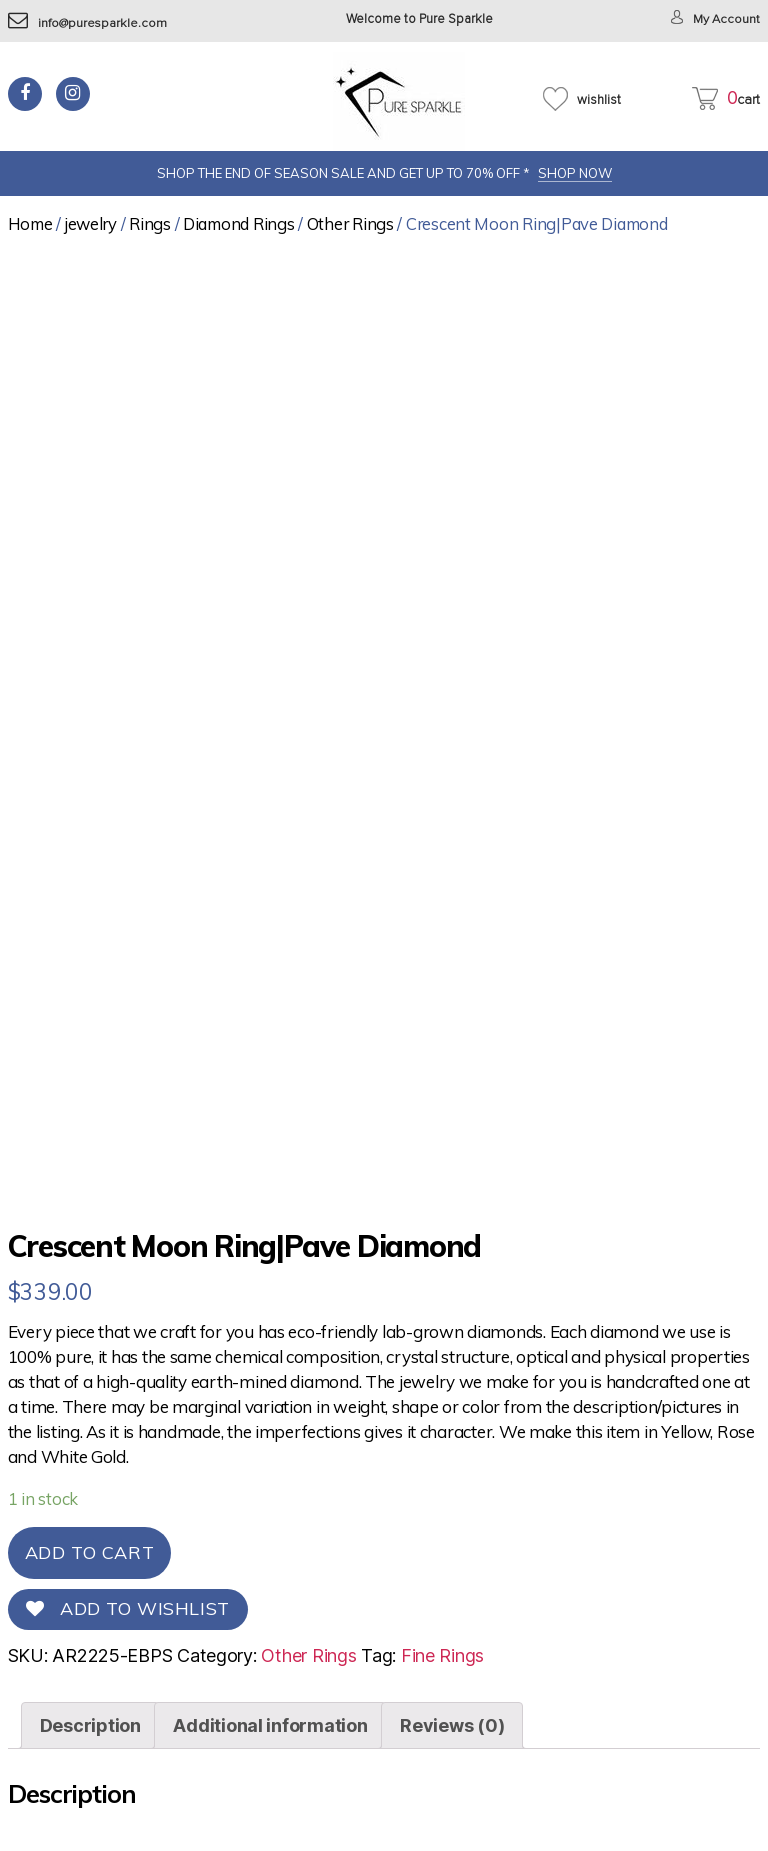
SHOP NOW (575, 173)
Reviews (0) (452, 1725)
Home (30, 223)
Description (90, 1725)
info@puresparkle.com (88, 23)
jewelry (91, 223)
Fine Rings (442, 1655)
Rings (150, 223)
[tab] (90, 1725)
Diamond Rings (239, 223)
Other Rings (350, 223)
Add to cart (90, 1552)
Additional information (270, 1725)
